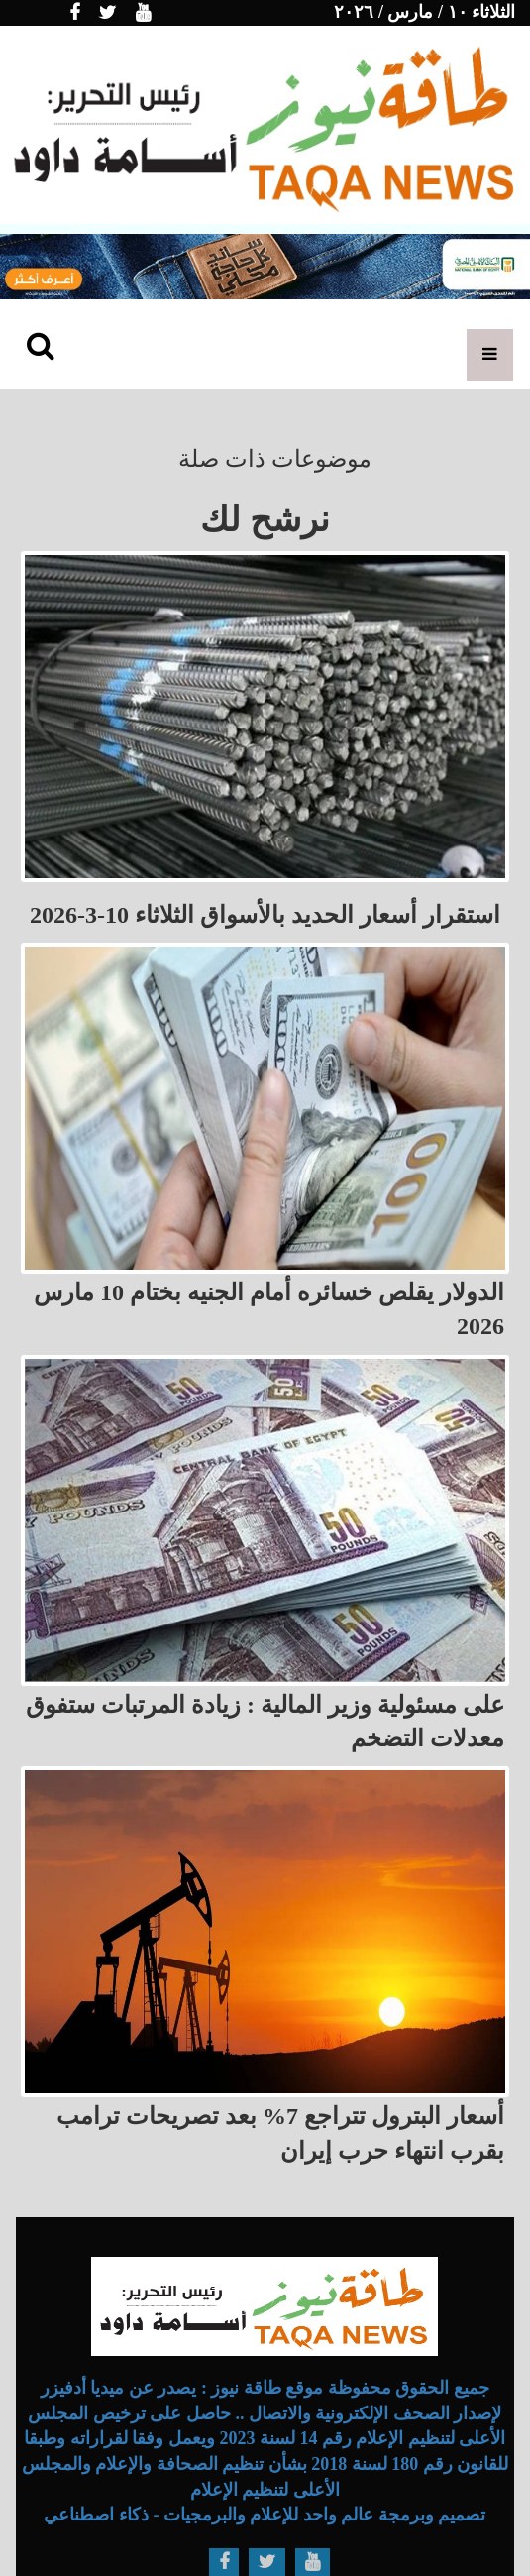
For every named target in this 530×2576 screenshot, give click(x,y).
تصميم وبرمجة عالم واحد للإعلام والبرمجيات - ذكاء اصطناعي (264, 2514)
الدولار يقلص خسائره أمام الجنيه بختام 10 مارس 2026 (269, 1309)
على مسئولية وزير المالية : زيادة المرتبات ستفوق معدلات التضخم (265, 1721)
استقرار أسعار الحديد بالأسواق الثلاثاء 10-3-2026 (265, 915)
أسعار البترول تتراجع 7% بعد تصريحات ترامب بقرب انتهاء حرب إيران (280, 2133)
